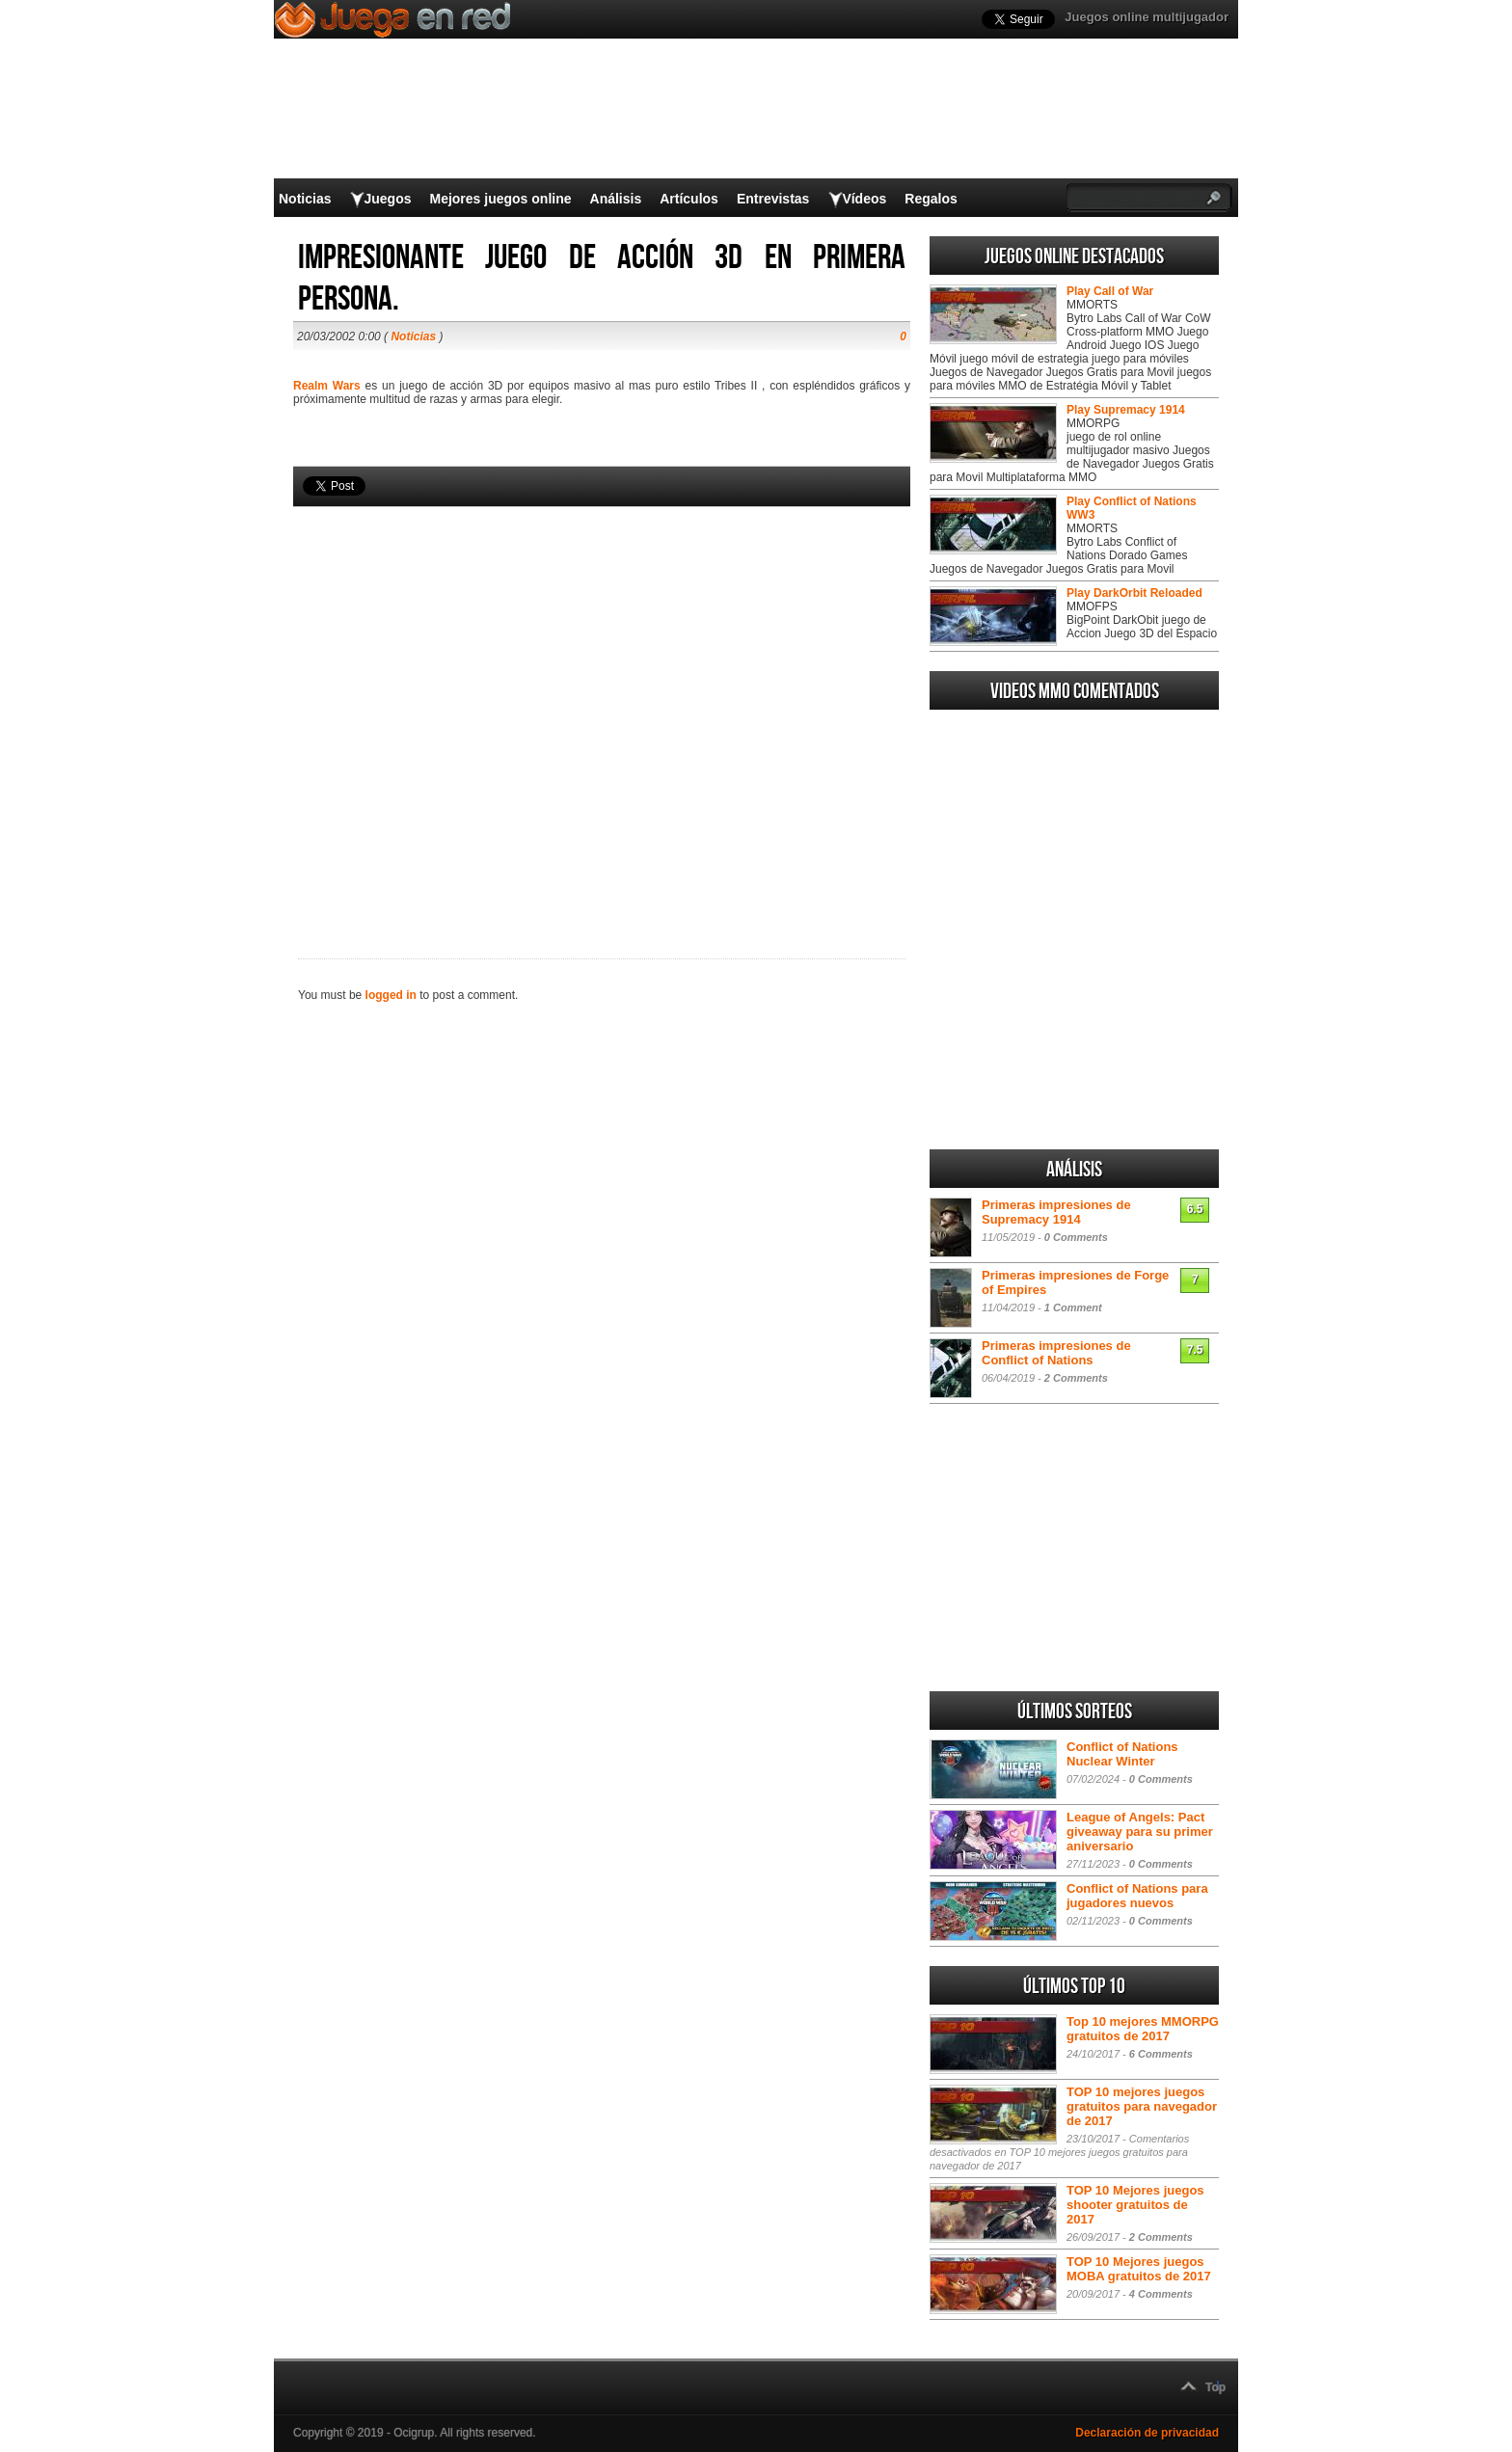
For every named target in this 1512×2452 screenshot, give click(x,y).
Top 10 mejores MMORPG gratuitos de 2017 (1142, 2028)
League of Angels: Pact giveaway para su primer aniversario (1139, 1831)
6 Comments (1161, 2054)
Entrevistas (773, 198)
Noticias (305, 198)
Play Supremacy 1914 (1125, 410)
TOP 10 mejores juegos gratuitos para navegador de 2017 (1141, 2106)
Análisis (616, 198)
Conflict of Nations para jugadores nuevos (1137, 1895)
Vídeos (864, 198)
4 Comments (1161, 2294)
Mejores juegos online (500, 198)
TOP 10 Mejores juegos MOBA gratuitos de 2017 (1138, 2268)
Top (1215, 2387)
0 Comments (1076, 1237)
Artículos (689, 198)
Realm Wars (327, 385)
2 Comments (1076, 1378)
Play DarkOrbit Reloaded (1134, 593)
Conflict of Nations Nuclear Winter (1122, 1753)
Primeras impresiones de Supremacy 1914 (1056, 1212)
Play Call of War (1109, 291)
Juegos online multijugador (1146, 17)
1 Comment (1073, 1307)
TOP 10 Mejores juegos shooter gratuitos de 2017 (1135, 2204)
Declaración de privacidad (1147, 2432)
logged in (391, 995)
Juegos (387, 198)
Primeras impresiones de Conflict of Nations (1056, 1352)
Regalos (930, 198)
